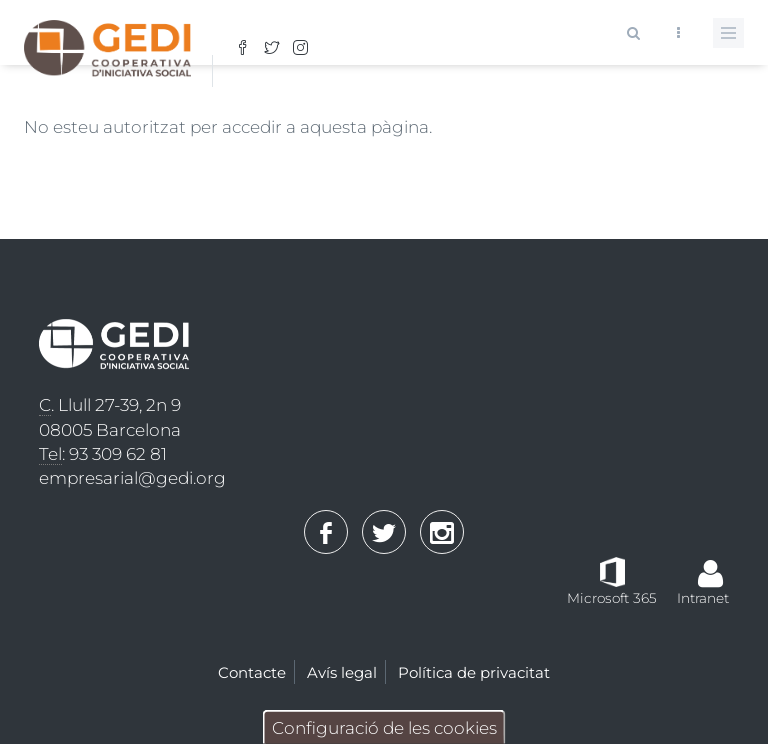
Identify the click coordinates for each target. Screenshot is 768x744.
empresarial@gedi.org (132, 478)
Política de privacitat (474, 672)
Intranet (703, 598)
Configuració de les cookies (384, 728)
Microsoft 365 (612, 598)
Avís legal (342, 672)
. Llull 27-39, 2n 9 (110, 405)
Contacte (252, 672)
